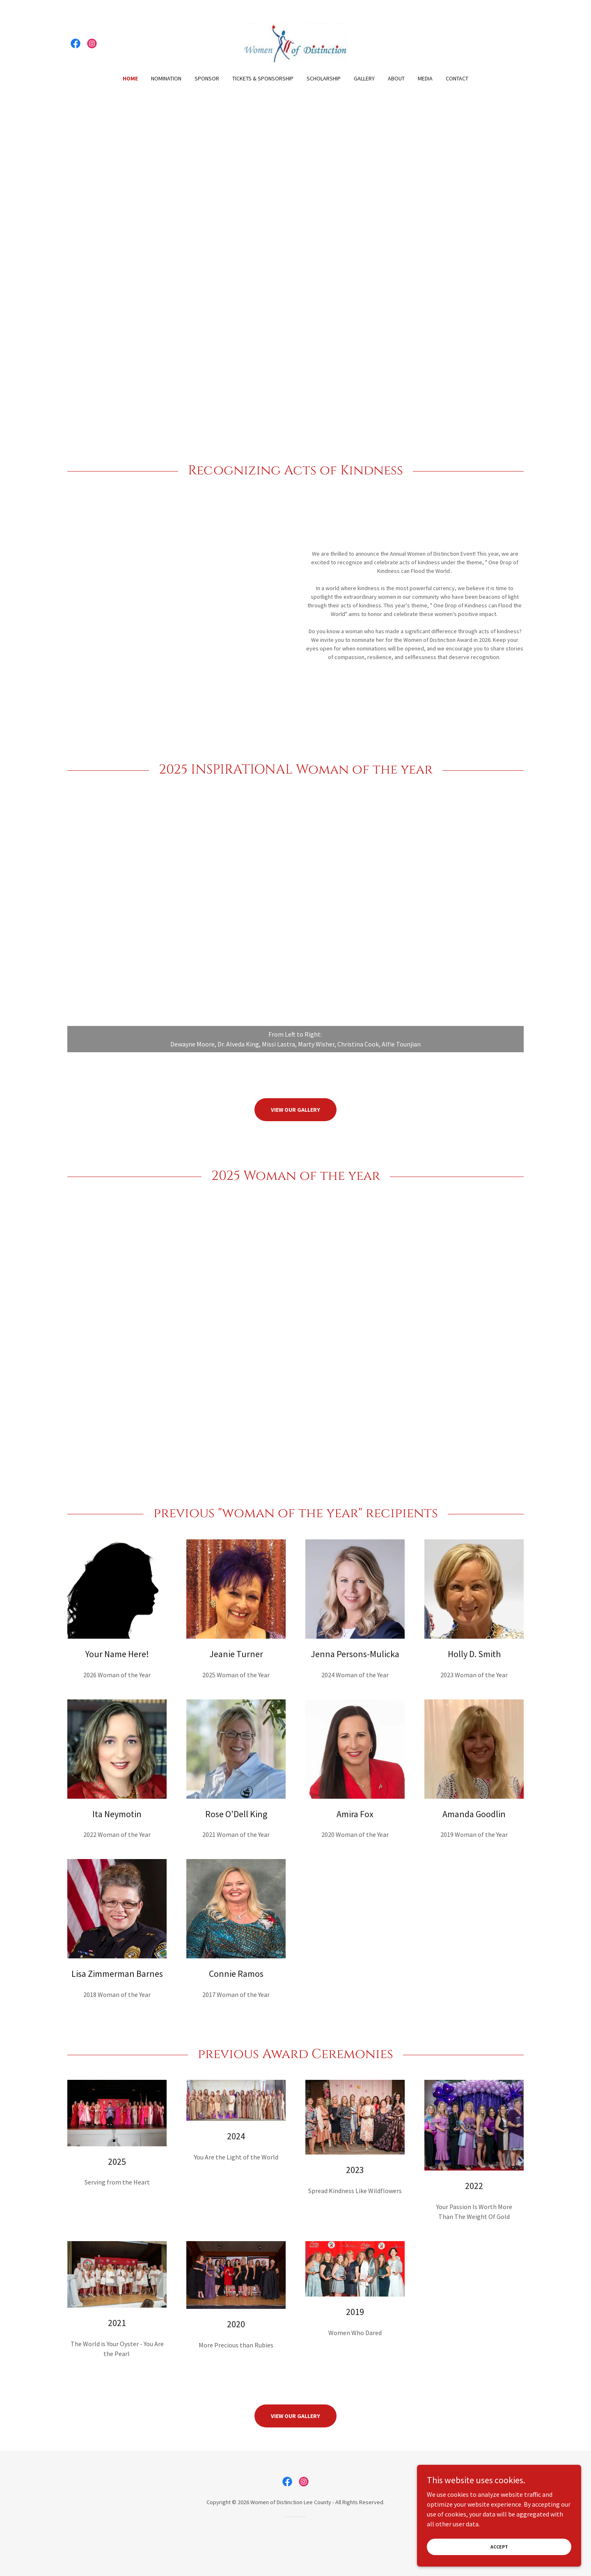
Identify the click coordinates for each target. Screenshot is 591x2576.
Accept (499, 2547)
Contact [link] (457, 78)
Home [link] (130, 78)
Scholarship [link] (324, 78)
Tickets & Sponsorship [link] (262, 78)
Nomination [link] (166, 78)
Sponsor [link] (207, 78)
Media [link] (425, 78)
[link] (75, 43)
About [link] (396, 78)
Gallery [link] (364, 78)
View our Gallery (295, 1109)
